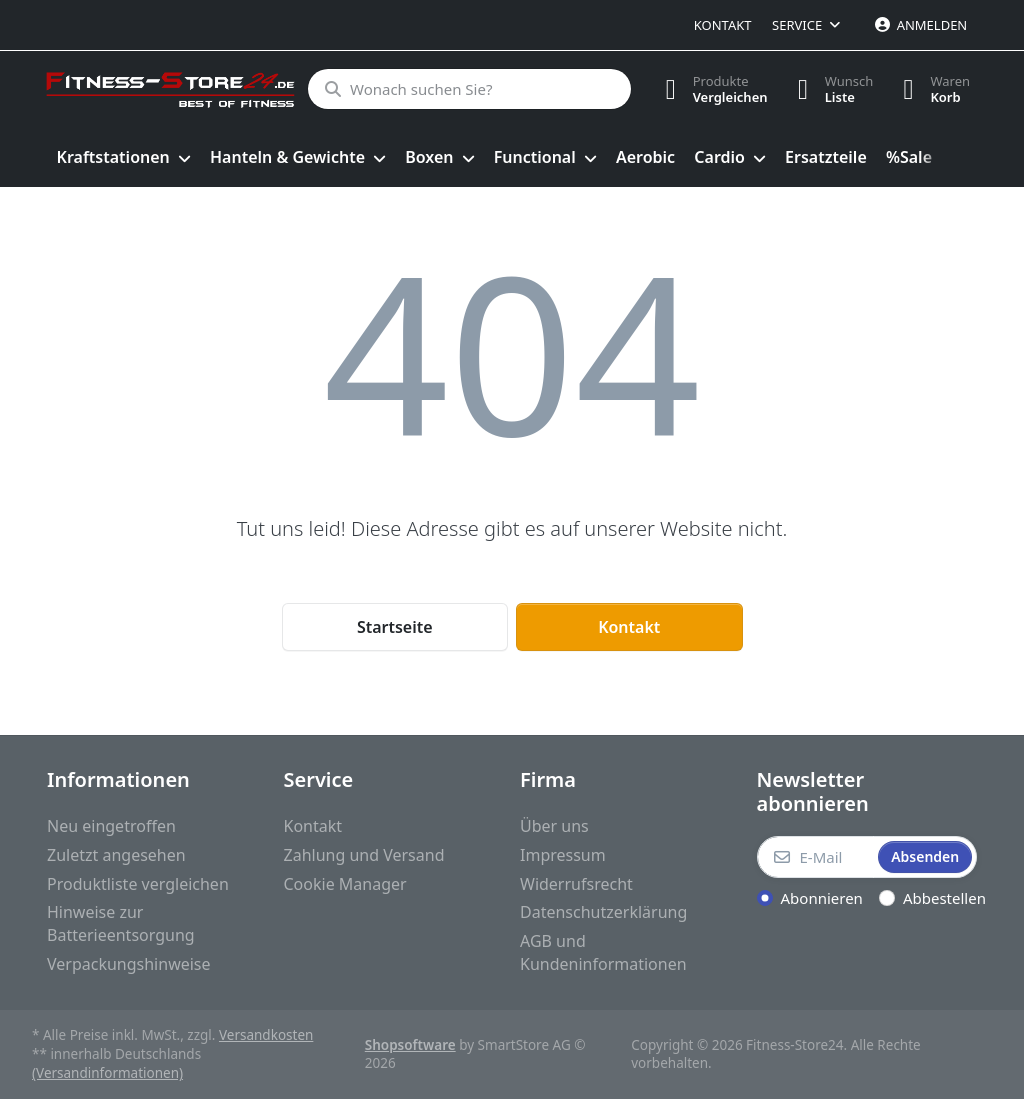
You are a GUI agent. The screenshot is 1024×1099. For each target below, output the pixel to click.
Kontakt (723, 25)
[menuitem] (123, 158)
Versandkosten (266, 1035)
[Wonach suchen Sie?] (469, 89)
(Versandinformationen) (107, 1073)
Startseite (395, 627)
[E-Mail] (816, 857)
